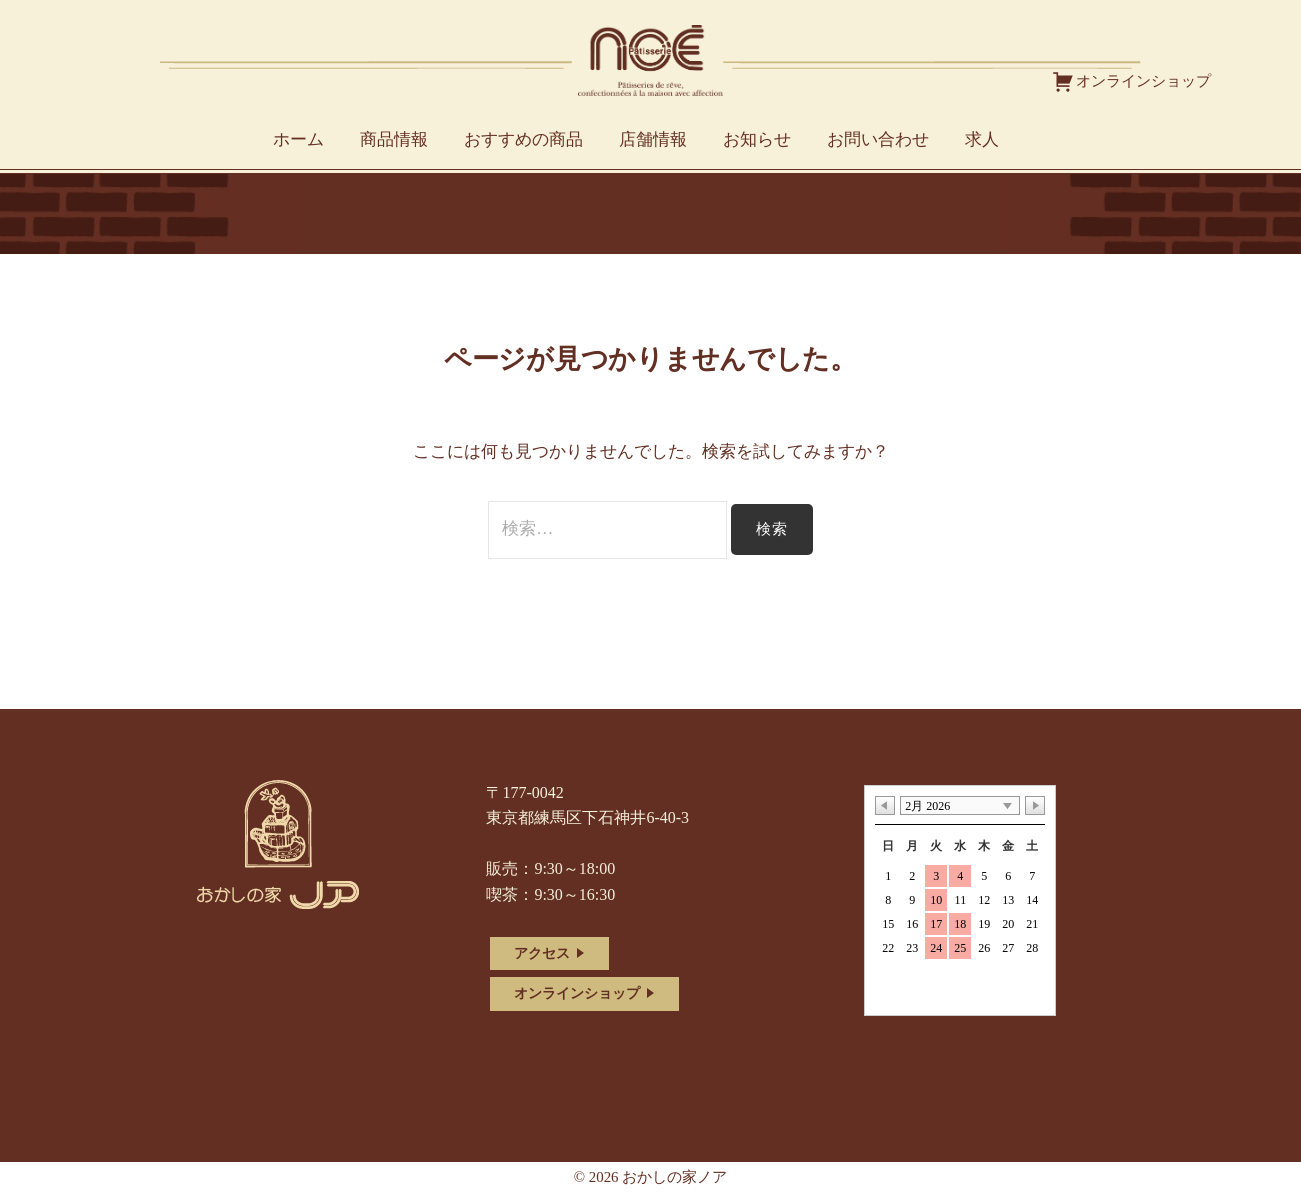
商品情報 (394, 139)
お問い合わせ (878, 139)
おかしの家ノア (674, 1177)
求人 (982, 139)
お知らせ (757, 139)
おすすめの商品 (523, 139)
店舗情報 (653, 139)
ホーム (298, 139)
